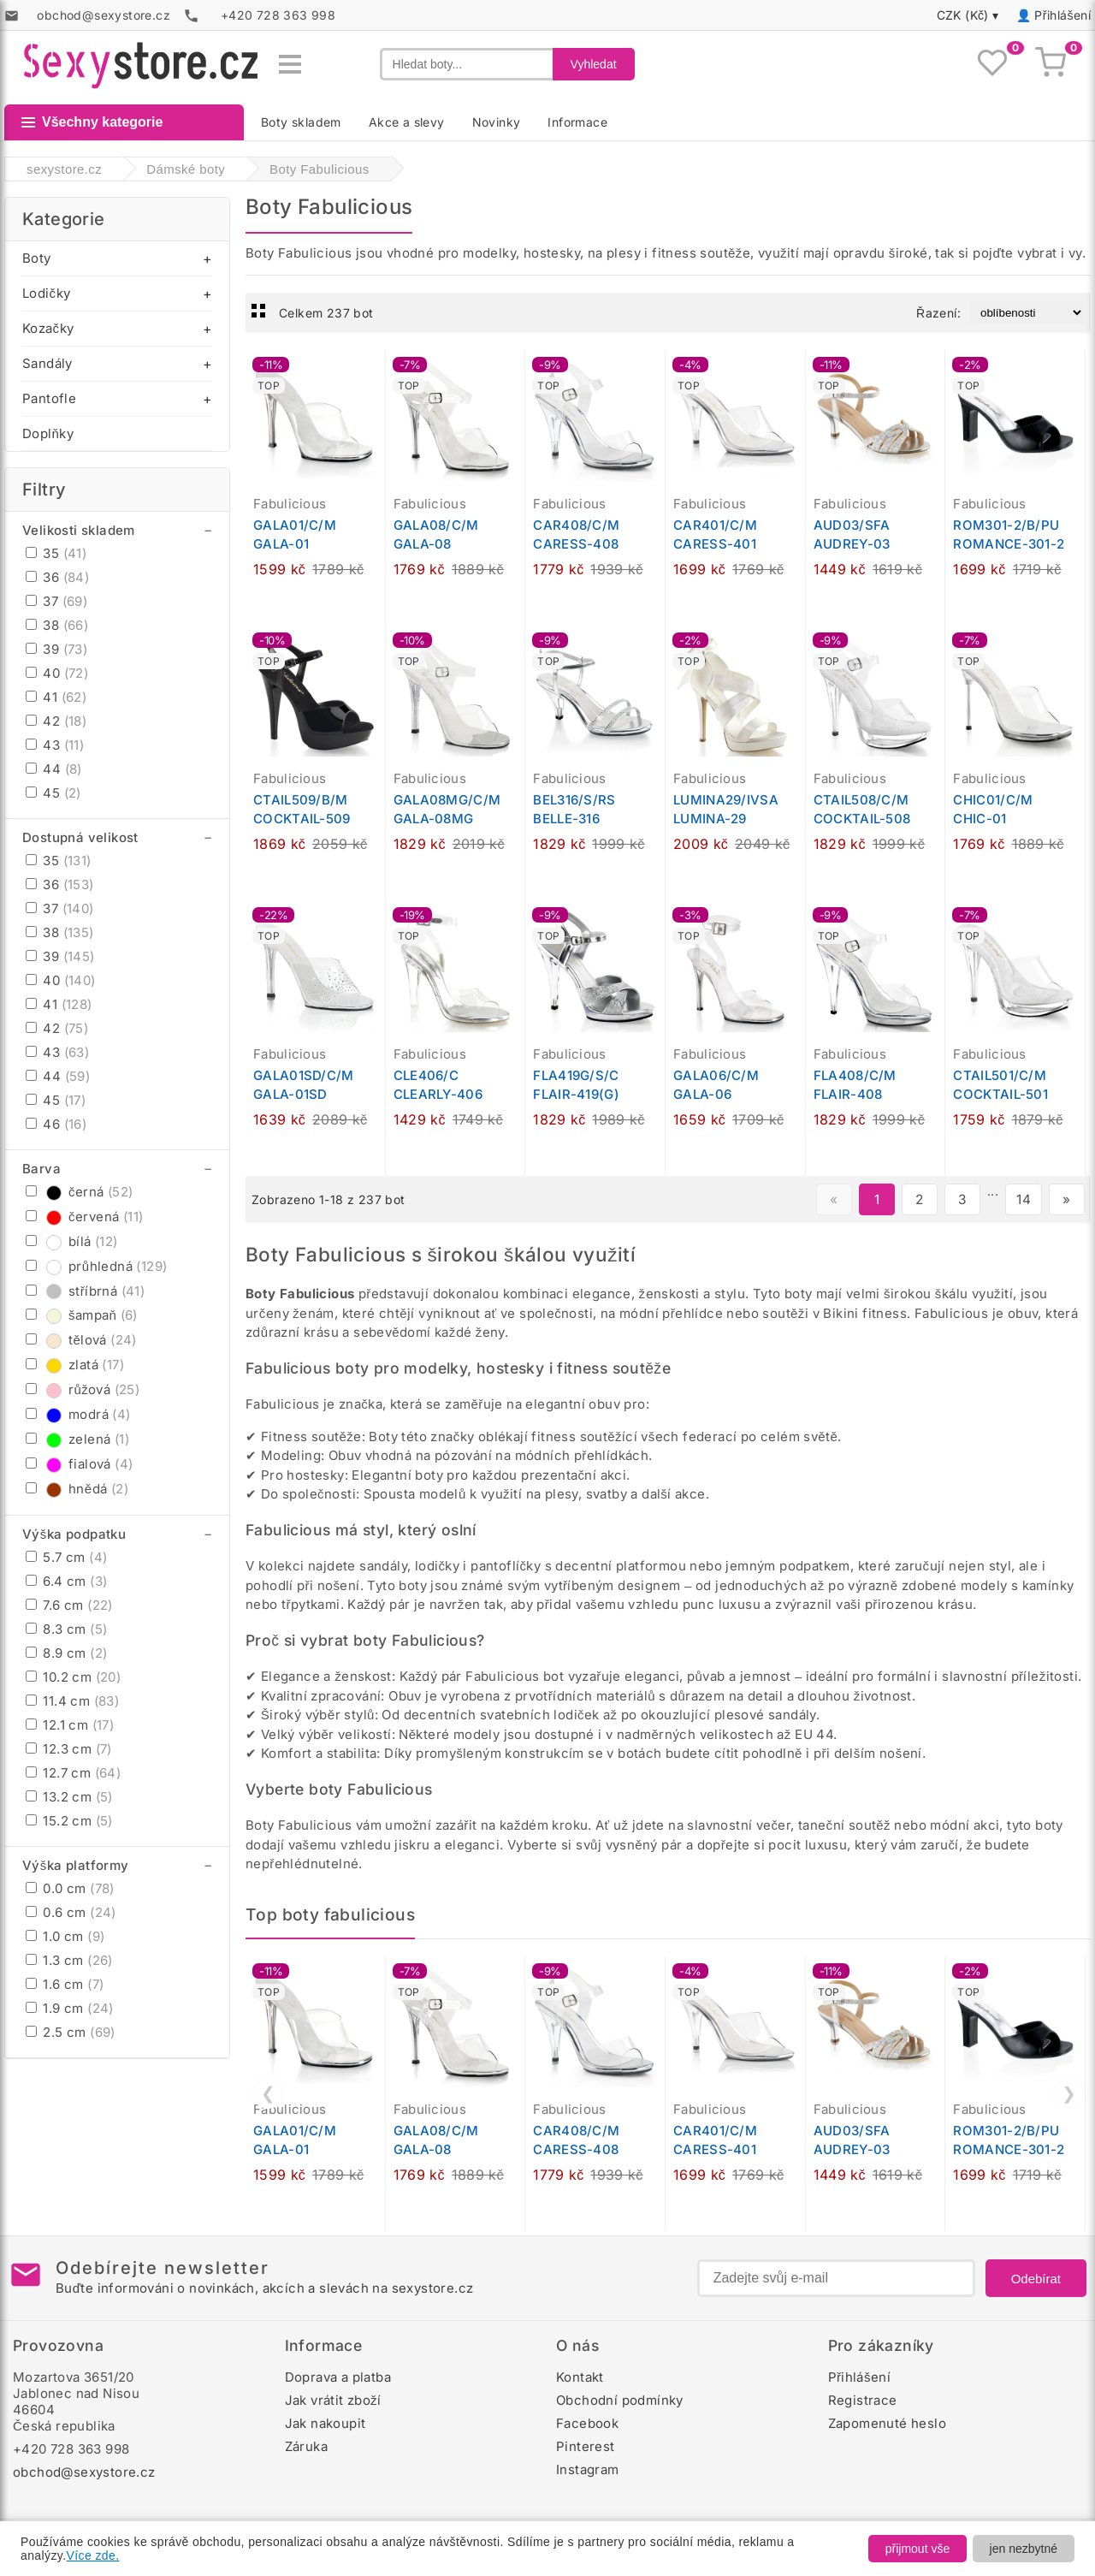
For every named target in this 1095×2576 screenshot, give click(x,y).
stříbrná (85, 1291)
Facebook (587, 2423)
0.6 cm (71, 1912)
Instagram (587, 2469)
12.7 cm (73, 1773)
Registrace (862, 2400)
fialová (79, 1464)
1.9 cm (70, 2008)
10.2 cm (73, 1677)
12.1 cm (70, 1725)
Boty (36, 258)
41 (56, 697)
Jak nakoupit (325, 2423)
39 (56, 649)
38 (57, 625)
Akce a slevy (407, 122)
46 (56, 1124)
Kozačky (48, 328)
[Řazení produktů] (1027, 312)
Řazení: (938, 313)
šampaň (82, 1315)
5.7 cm (66, 1557)
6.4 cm (66, 1581)
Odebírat (1036, 2278)
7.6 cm (69, 1605)
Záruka (306, 2446)
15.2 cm (69, 1821)
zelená (77, 1439)
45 (53, 793)
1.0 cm (65, 1936)
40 (57, 673)
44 (54, 769)
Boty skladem (301, 122)
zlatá (75, 1364)
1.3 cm (69, 1960)
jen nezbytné (1023, 2548)
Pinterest (585, 2446)
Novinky (496, 122)
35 (56, 553)
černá (79, 1192)
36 (57, 577)
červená (84, 1216)
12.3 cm (69, 1749)
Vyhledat (594, 64)
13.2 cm (69, 1797)
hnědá (77, 1489)
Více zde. (93, 2555)
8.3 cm (66, 1629)
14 (1023, 1199)
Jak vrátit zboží (333, 2400)
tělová (81, 1340)
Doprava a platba (338, 2377)
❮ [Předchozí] (268, 2093)
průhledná (96, 1266)
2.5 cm (70, 2032)
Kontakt (580, 2377)
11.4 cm (72, 1701)
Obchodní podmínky (620, 2400)
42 (56, 721)
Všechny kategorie (92, 122)
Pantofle (49, 398)
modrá (78, 1414)
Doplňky (48, 433)
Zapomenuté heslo (887, 2423)
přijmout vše (917, 2548)
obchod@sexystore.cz (84, 2472)
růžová (82, 1389)
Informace (577, 122)
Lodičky (46, 293)
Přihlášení (1062, 15)
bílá (72, 1241)
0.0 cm (70, 1888)
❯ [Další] (1069, 2093)
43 (55, 745)
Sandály (47, 363)
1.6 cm (65, 1984)
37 (56, 601)
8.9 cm (66, 1653)
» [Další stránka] (1066, 1199)
